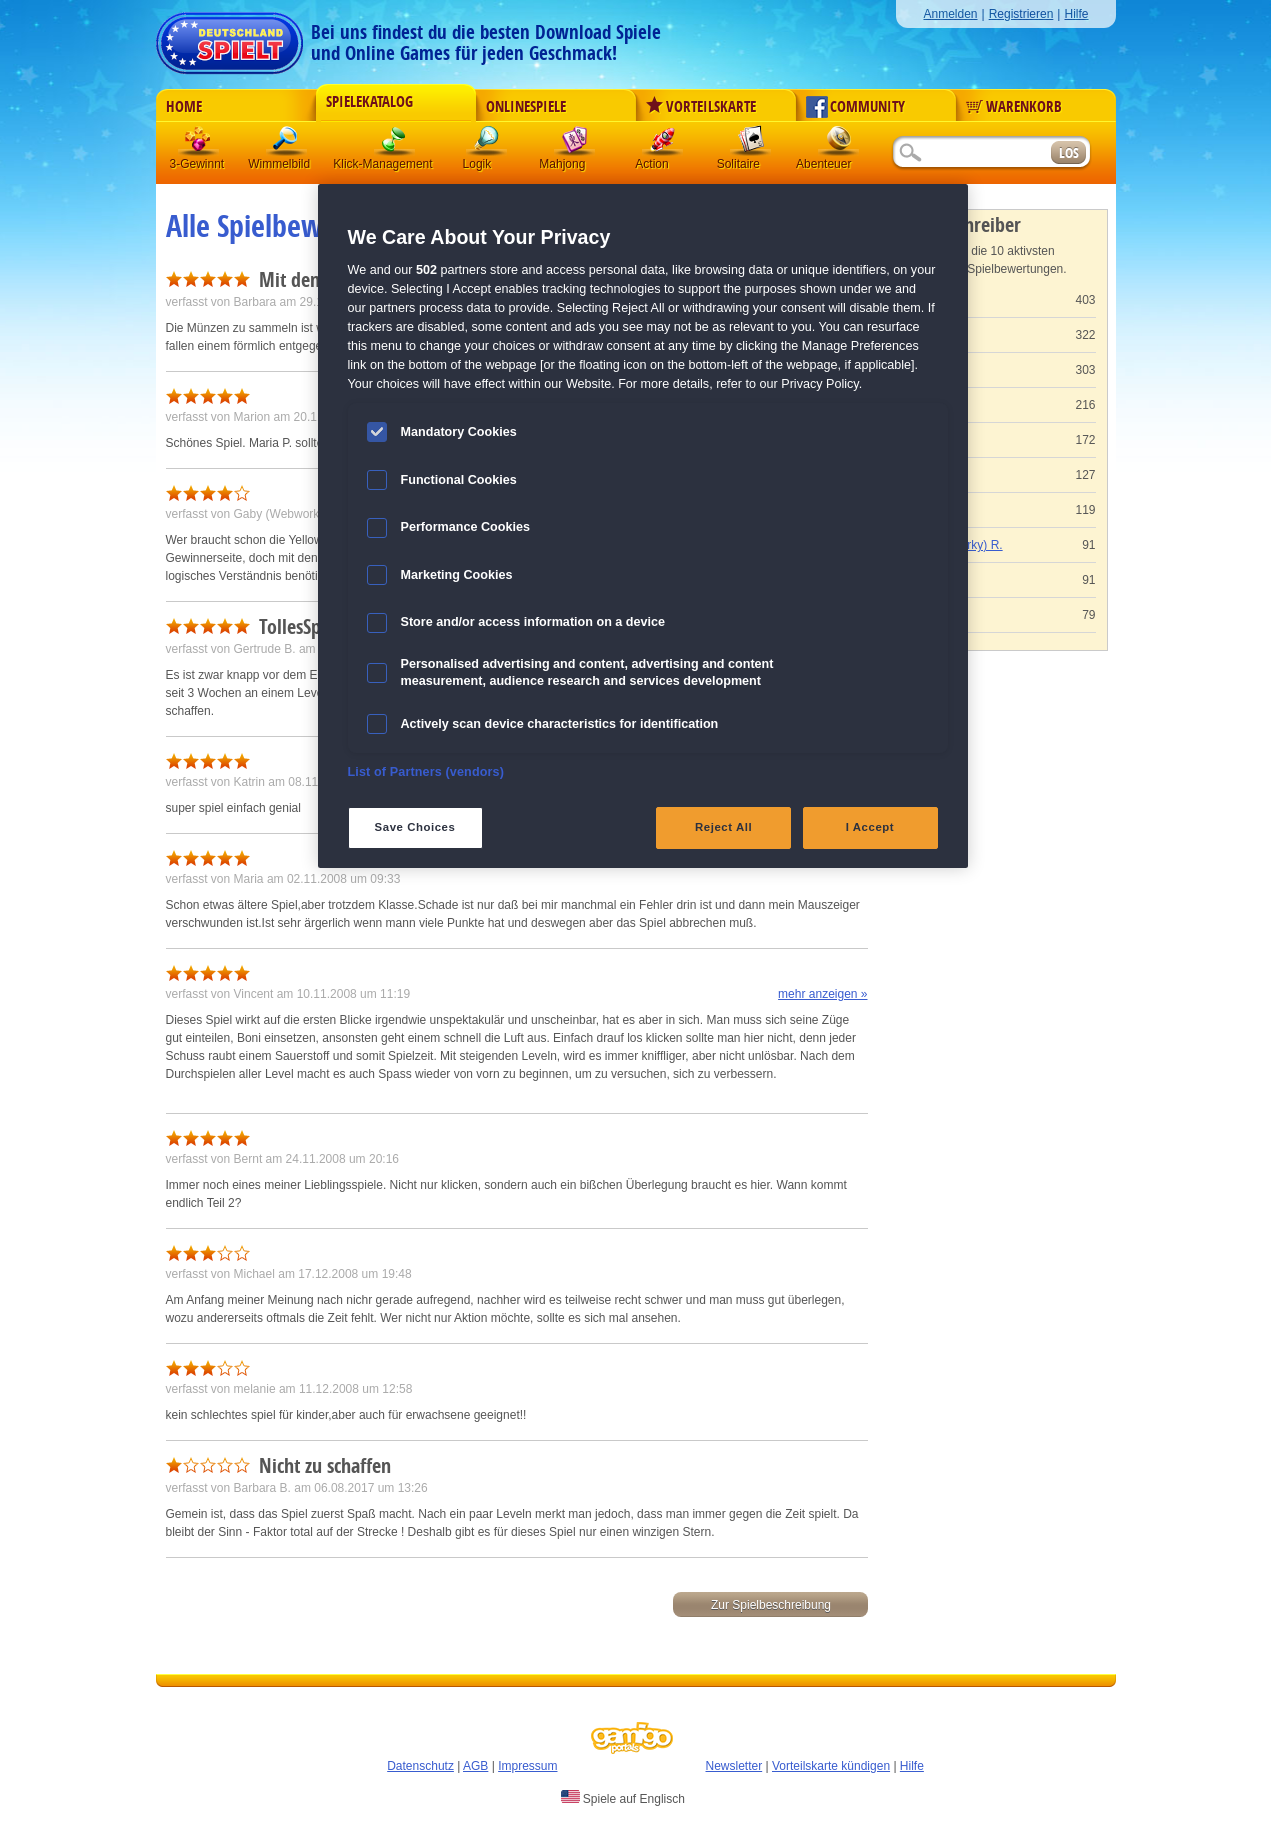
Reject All (723, 827)
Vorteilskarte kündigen (831, 1766)
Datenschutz (420, 1766)
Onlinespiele (526, 107)
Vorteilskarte (701, 107)
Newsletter (734, 1766)
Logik (487, 144)
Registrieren (1021, 14)
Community (855, 107)
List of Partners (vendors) (426, 772)
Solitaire (751, 144)
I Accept (870, 827)
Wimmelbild (287, 144)
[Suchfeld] (971, 153)
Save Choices (415, 827)
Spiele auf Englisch (623, 1798)
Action (663, 144)
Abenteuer (839, 144)
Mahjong (575, 144)
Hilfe (1076, 14)
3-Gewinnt (197, 164)
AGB (475, 1766)
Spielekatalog (369, 102)
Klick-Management (395, 144)
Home (184, 107)
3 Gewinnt (199, 144)
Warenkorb (1014, 107)
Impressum (527, 1766)
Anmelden (950, 14)
